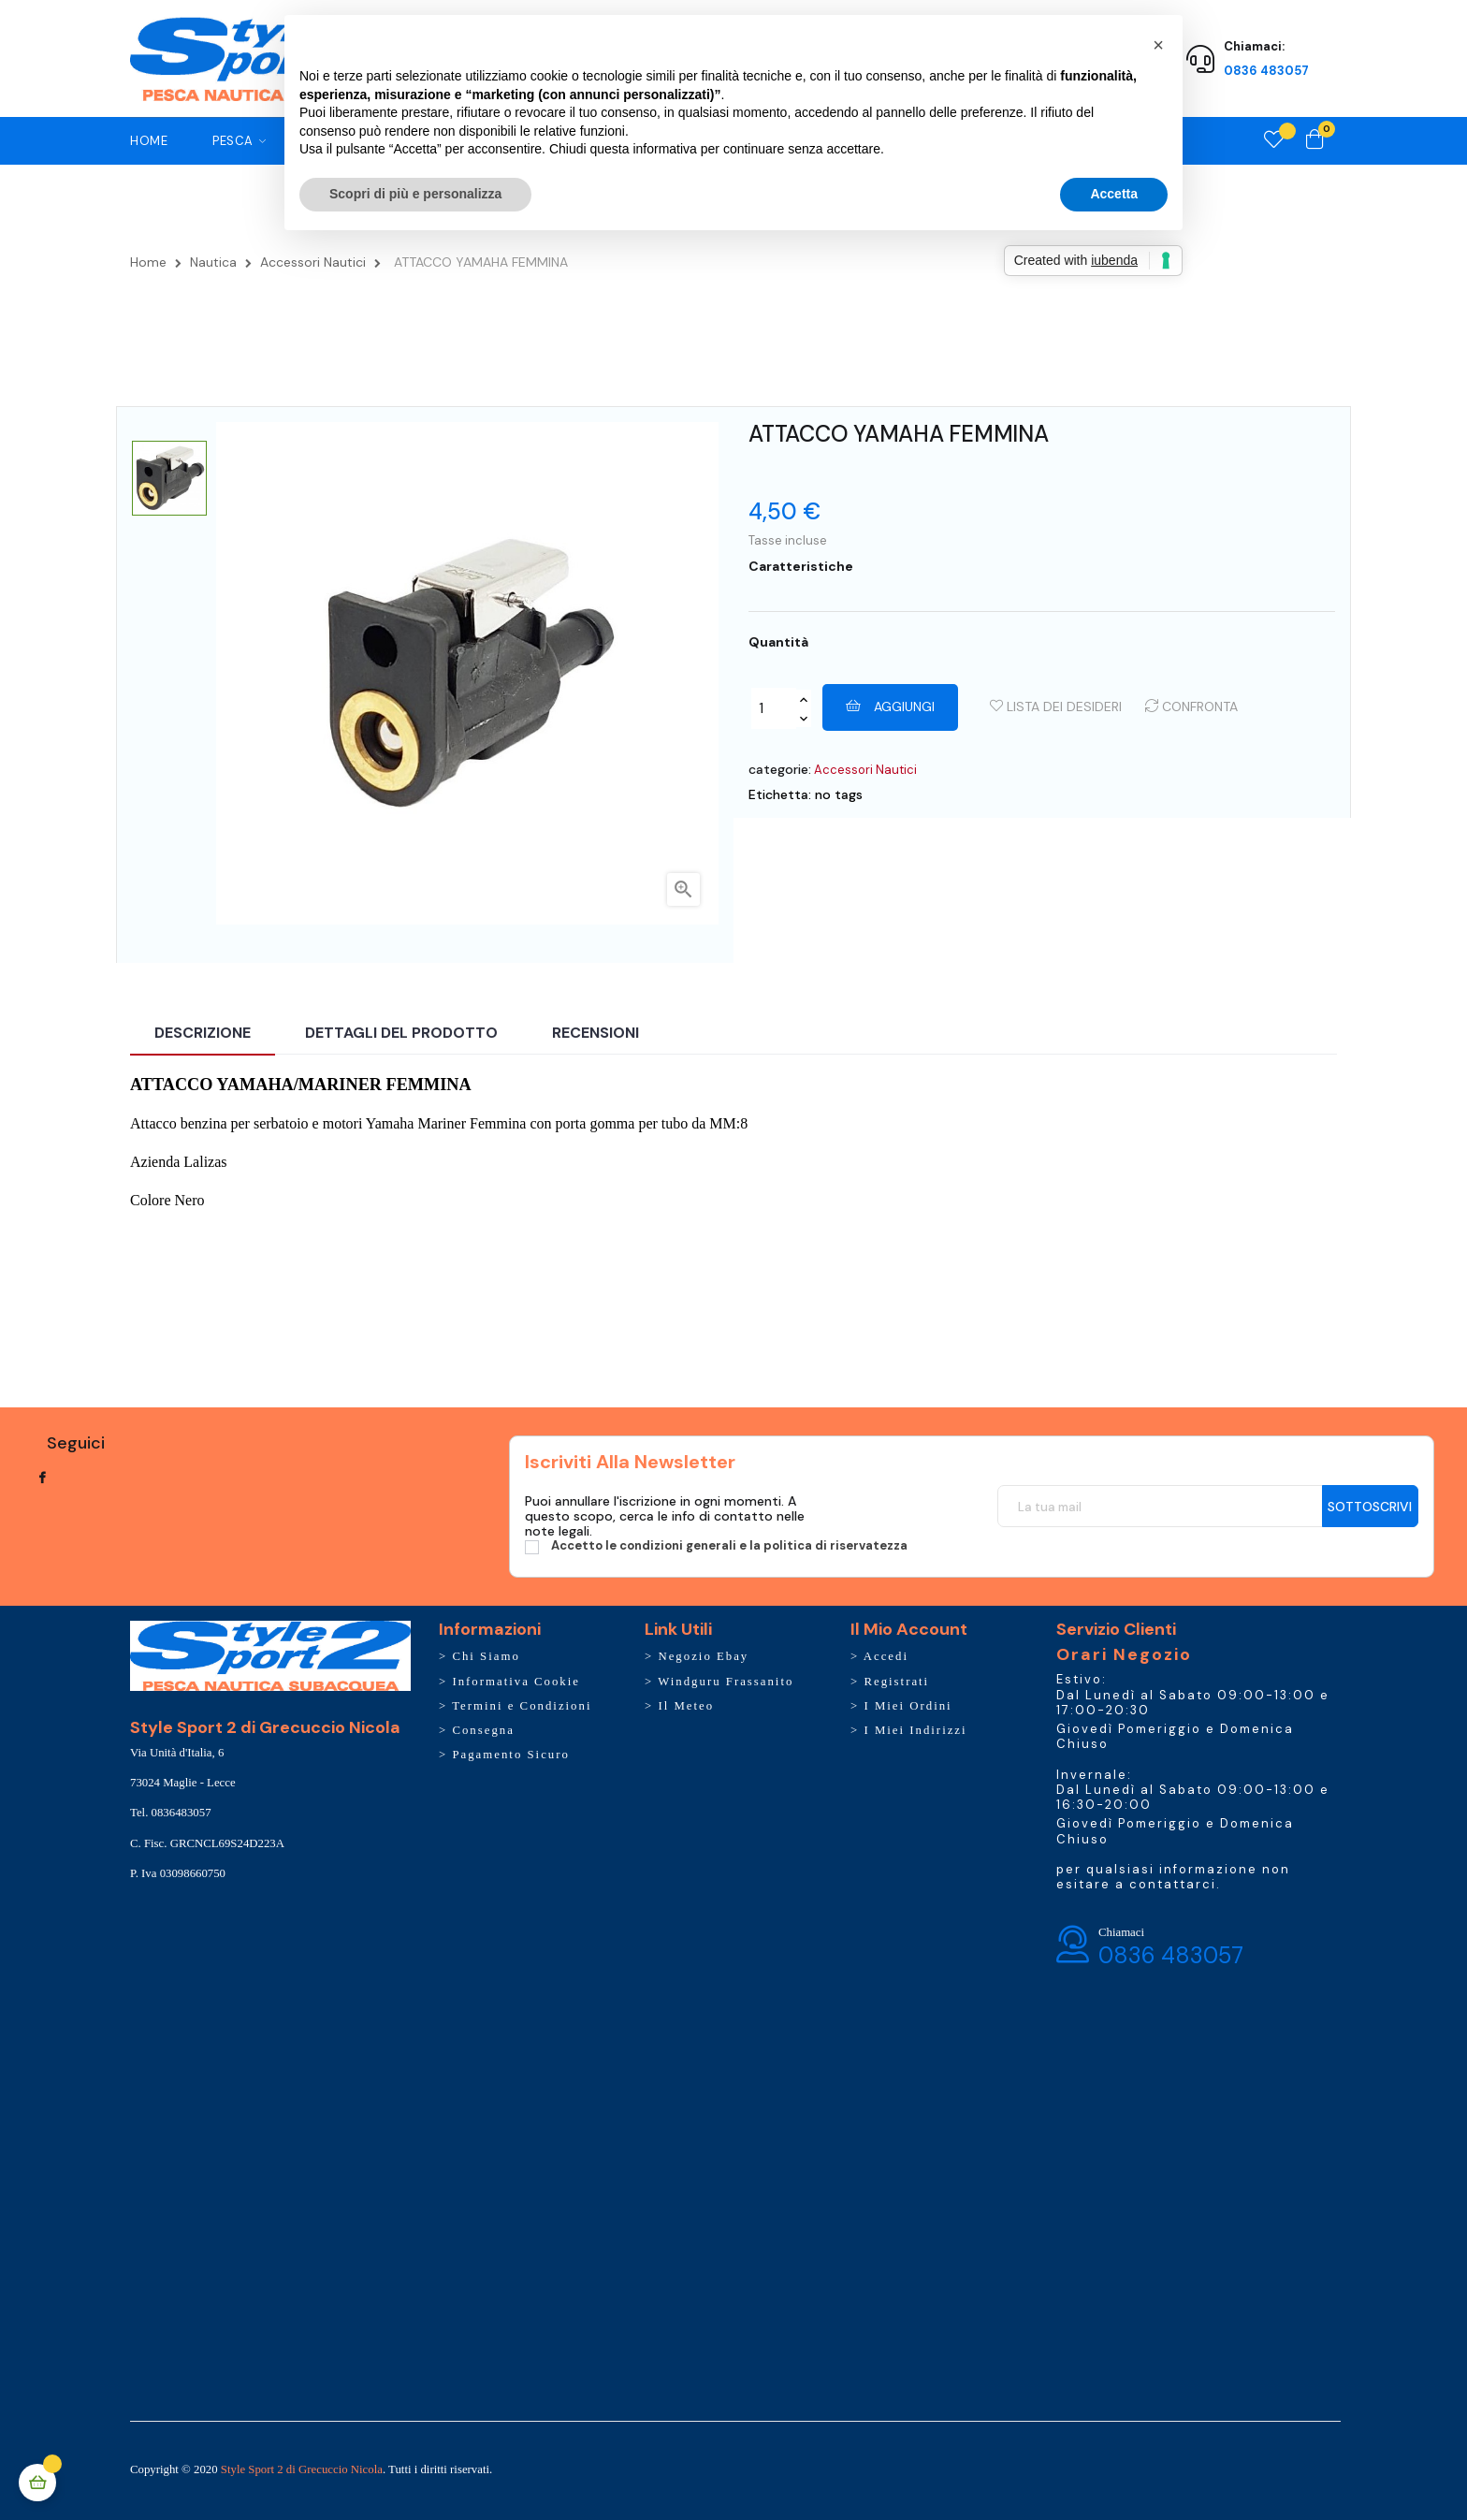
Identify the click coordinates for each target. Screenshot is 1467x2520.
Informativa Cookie (516, 1681)
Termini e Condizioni (521, 1705)
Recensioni (595, 1032)
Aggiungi (890, 706)
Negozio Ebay (703, 1656)
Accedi (886, 1656)
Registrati (896, 1681)
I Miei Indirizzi (915, 1730)
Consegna (483, 1730)
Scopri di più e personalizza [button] (415, 193)
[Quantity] (773, 708)
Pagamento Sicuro (510, 1754)
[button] (1158, 45)
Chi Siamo (485, 1656)
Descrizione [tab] (202, 1032)
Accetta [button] (1114, 193)
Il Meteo (686, 1705)
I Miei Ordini (907, 1705)
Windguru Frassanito (725, 1681)
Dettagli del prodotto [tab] (401, 1032)
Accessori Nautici (865, 770)
